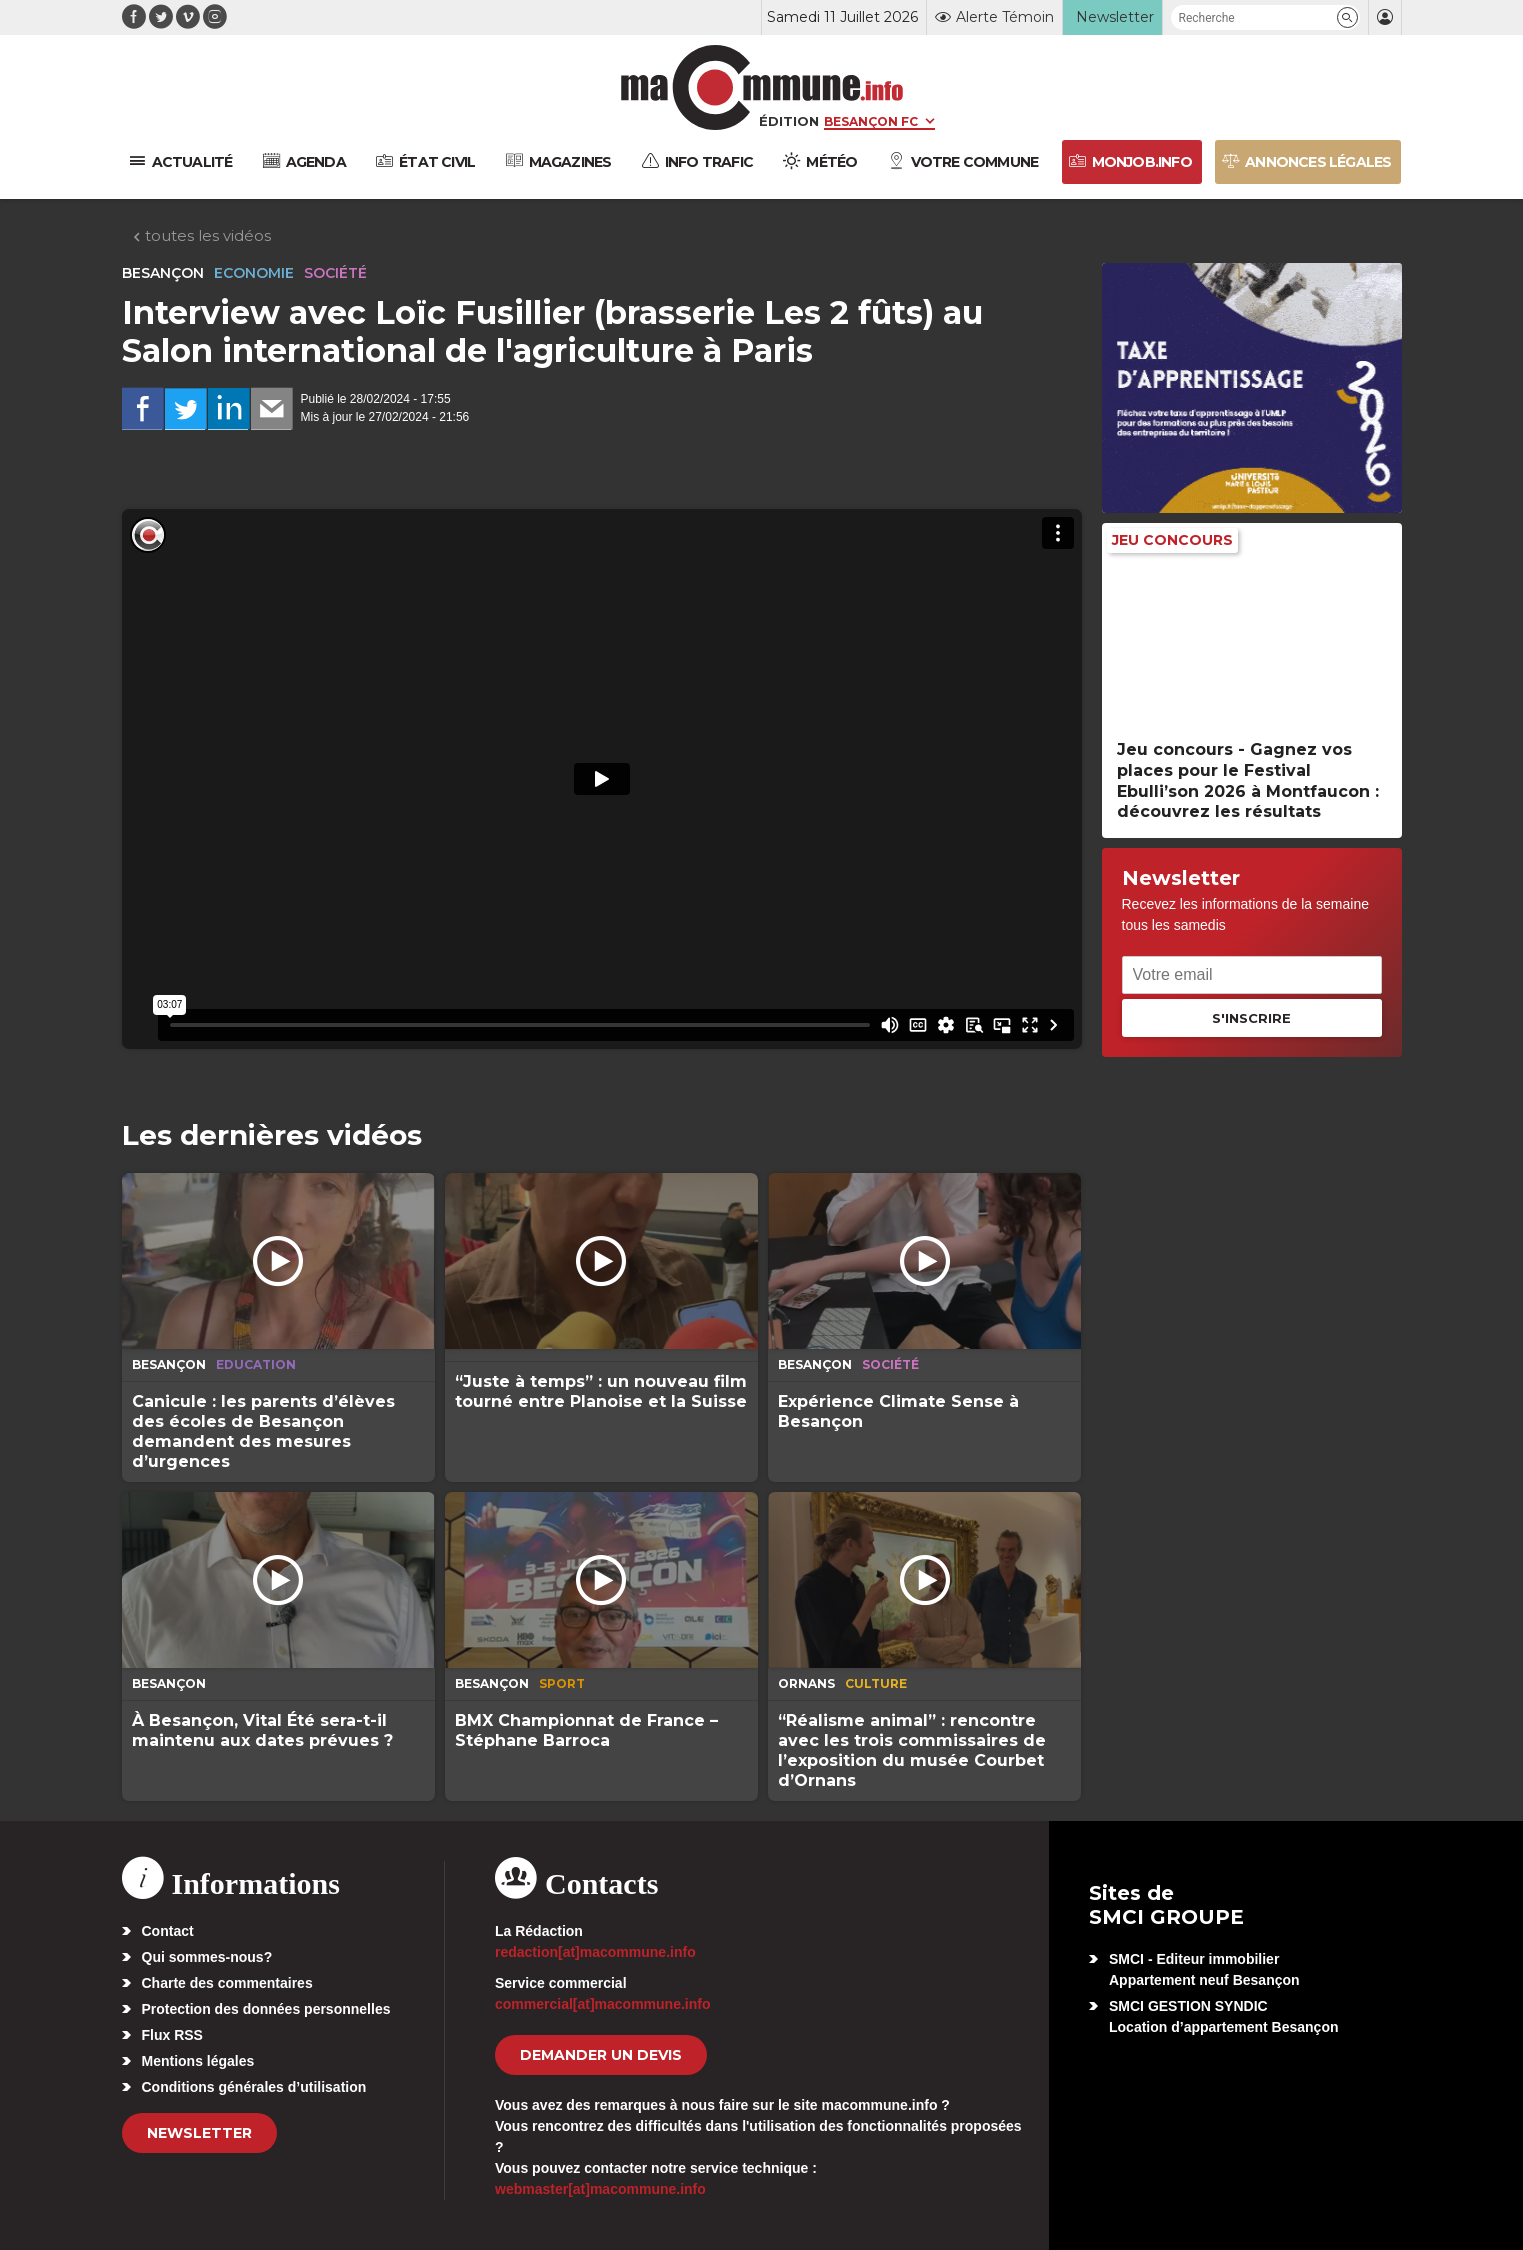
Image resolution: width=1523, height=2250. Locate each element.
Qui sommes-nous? (207, 1957)
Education (256, 1364)
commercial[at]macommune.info (603, 2004)
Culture (876, 1683)
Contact (168, 1931)
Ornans (806, 1683)
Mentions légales (198, 2061)
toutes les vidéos (201, 235)
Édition (789, 121)
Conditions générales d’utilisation (254, 2087)
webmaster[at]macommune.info (600, 2189)
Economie (254, 273)
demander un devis (601, 2055)
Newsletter (199, 2133)
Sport (562, 1683)
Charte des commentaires (227, 1983)
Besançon (163, 273)
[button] (1347, 17)
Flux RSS (172, 2035)
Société (335, 273)
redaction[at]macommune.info (595, 1952)
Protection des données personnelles (266, 2009)
